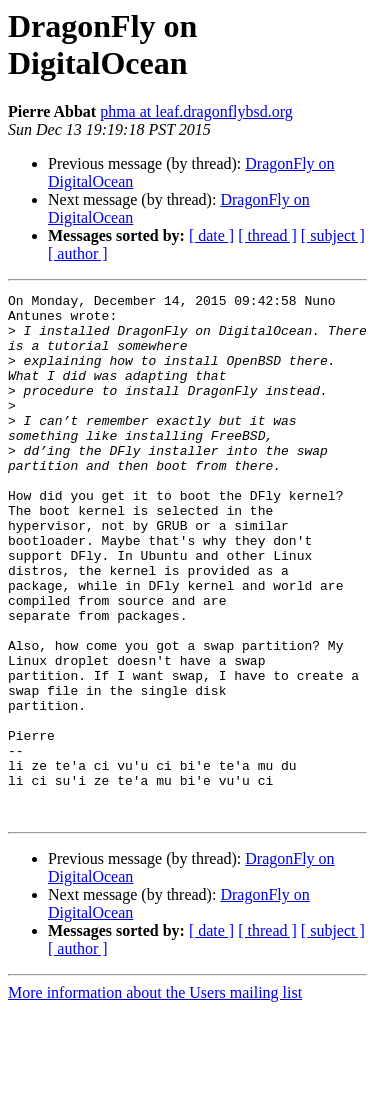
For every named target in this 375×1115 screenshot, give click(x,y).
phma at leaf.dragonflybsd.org (196, 111)
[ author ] (78, 253)
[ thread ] (267, 235)
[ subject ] (333, 235)
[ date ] (211, 235)
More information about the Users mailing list (155, 1097)
